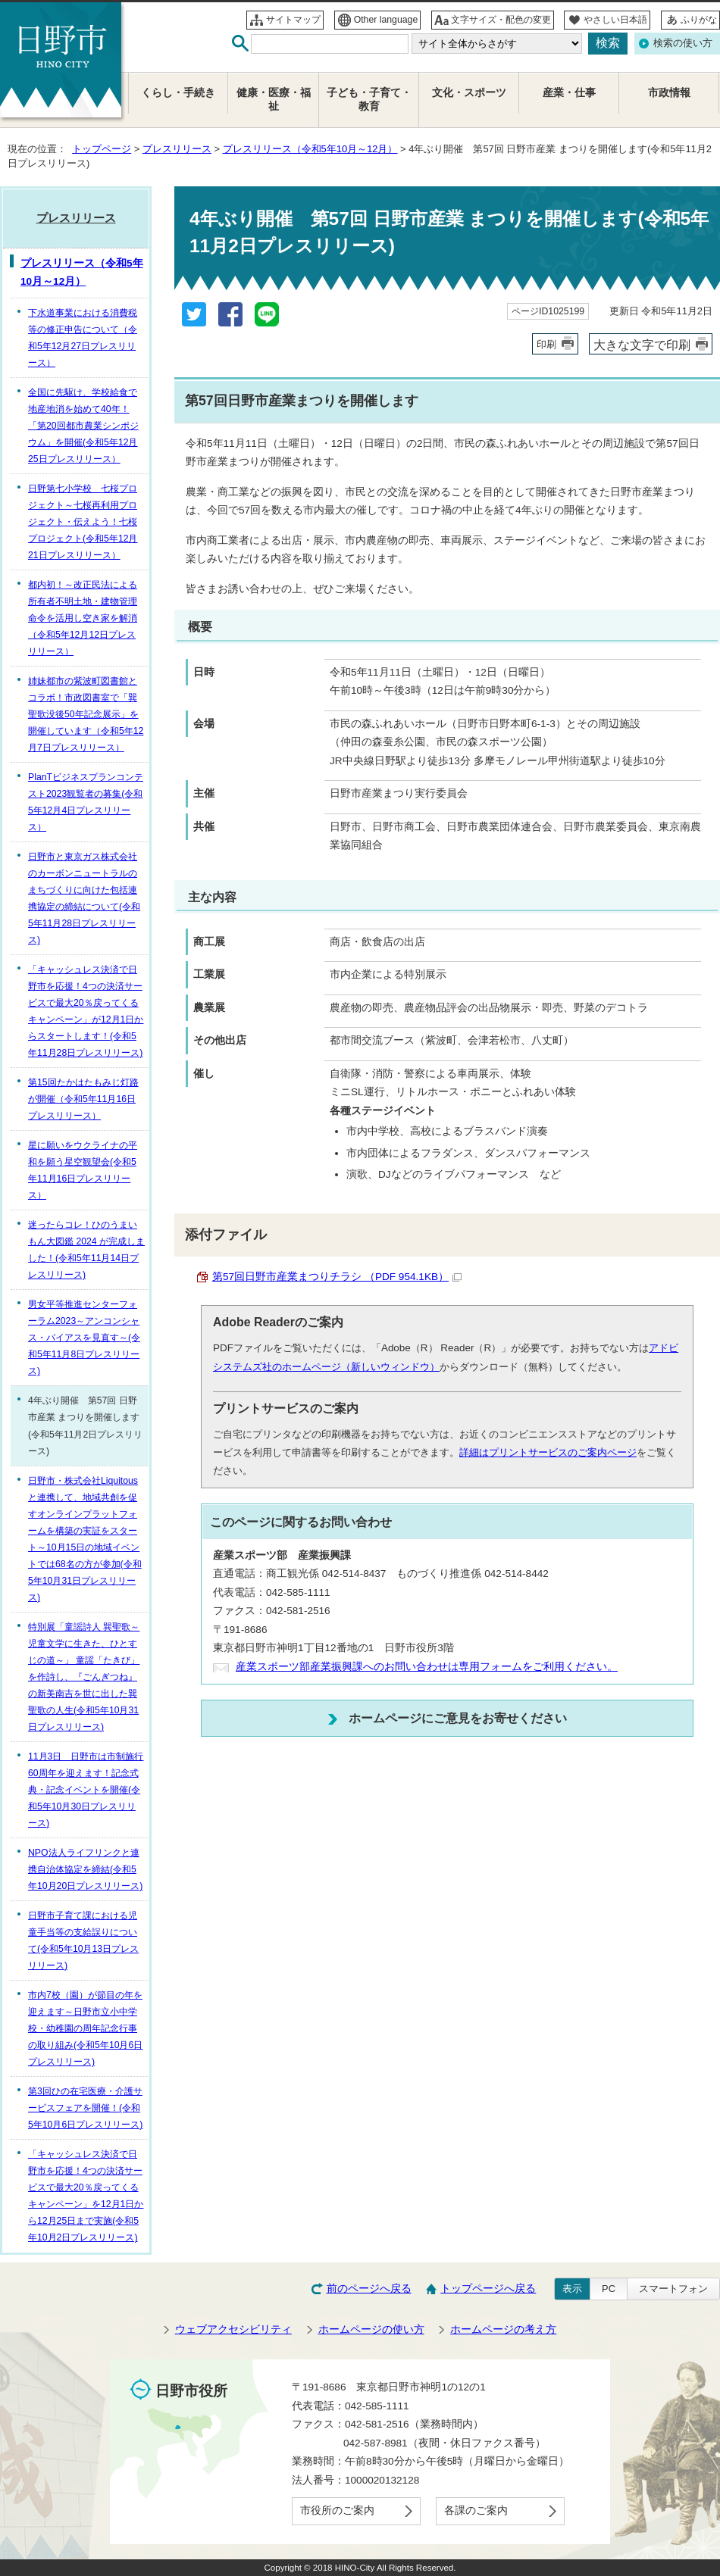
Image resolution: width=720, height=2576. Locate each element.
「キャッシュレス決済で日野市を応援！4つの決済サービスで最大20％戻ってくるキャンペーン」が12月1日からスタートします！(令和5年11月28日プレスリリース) (85, 1011)
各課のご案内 (476, 2510)
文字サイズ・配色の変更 (501, 19)
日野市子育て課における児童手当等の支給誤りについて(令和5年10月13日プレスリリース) (83, 1940)
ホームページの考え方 (503, 2329)
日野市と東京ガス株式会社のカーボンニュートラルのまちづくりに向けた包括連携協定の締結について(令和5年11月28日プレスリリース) (84, 898)
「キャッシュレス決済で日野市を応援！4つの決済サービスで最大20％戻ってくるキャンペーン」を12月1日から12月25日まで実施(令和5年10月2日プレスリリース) (85, 2196)
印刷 (546, 344)
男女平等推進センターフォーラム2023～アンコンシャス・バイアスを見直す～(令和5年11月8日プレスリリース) (84, 1337)
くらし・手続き (178, 92)
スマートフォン (673, 2288)
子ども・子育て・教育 (369, 99)
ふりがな (699, 19)
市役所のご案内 (337, 2510)
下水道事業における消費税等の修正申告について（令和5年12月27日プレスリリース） (82, 338)
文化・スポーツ (469, 92)
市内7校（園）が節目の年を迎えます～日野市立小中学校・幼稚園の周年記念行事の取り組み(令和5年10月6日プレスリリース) (85, 2028)
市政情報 (669, 92)
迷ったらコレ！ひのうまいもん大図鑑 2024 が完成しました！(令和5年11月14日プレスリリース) (86, 1249)
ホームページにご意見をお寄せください (458, 1718)
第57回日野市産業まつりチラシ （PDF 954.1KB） (337, 1276)
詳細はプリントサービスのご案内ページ (548, 1452)
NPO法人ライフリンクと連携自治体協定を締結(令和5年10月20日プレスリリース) (85, 1869)
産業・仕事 (569, 92)
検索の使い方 (682, 42)
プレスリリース (176, 149)
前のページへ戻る (369, 2288)
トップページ (101, 149)
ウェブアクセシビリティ (233, 2329)
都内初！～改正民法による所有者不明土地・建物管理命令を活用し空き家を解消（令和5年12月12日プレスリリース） (82, 618)
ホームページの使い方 (371, 2329)
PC (608, 2288)
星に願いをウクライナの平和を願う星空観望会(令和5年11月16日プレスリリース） (82, 1170)
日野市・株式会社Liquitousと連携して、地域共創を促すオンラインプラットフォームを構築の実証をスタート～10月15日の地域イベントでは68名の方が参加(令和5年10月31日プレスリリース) (85, 1539)
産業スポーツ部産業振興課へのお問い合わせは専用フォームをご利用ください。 (427, 1666)
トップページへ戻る (488, 2288)
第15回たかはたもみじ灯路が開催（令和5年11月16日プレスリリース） (83, 1099)
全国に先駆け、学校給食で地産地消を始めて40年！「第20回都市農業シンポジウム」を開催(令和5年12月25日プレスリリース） (83, 425)
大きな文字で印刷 (641, 344)
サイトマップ (293, 19)
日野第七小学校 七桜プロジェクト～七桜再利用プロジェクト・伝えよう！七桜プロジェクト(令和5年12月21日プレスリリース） (83, 521)
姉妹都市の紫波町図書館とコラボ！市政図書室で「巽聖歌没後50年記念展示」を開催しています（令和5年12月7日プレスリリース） (85, 714)
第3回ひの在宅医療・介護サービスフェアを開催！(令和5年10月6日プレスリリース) (85, 2108)
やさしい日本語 (615, 19)
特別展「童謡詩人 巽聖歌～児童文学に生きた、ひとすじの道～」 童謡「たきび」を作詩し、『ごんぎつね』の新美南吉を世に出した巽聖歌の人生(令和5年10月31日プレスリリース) (83, 1677)
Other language (386, 19)
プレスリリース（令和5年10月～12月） (310, 149)
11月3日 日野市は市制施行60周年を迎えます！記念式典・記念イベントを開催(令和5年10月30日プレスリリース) (85, 1789)
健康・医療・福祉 (273, 99)
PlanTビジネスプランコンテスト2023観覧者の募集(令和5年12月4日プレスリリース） (85, 802)
